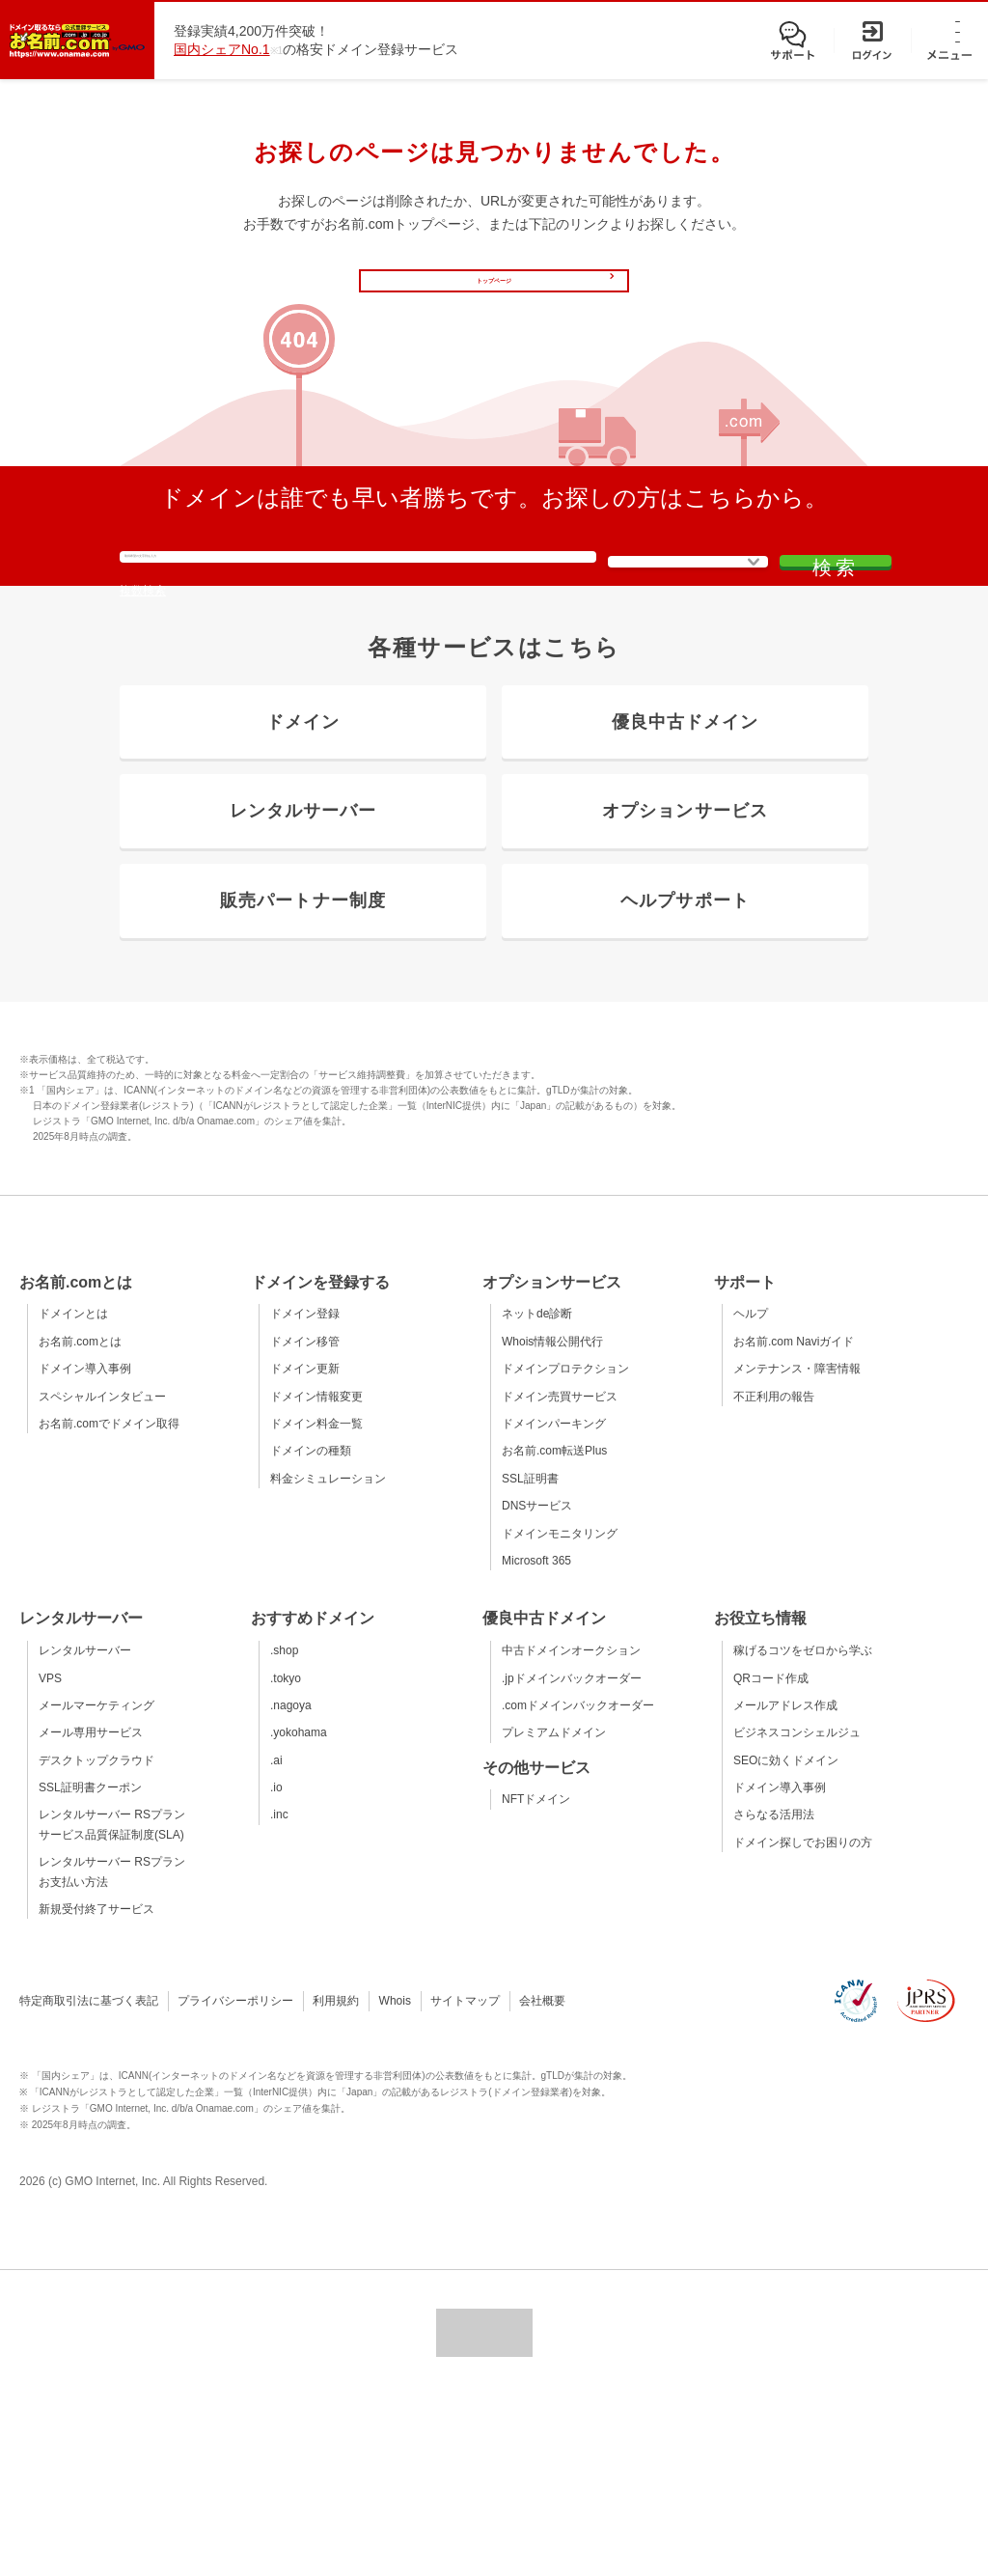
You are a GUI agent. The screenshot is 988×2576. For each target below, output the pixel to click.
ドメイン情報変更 (316, 1577)
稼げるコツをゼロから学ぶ (802, 1831)
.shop (284, 1831)
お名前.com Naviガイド (793, 1522)
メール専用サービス (91, 1913)
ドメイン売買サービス (560, 1577)
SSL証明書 (530, 1659)
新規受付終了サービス (96, 2089)
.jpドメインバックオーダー (572, 1858)
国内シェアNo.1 (222, 49)
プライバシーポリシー (235, 2181)
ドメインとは (73, 1494)
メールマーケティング (96, 1886)
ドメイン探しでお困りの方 (802, 2023)
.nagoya (291, 1886)
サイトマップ (465, 2181)
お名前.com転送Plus (554, 1631)
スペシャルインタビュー (102, 1577)
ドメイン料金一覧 (316, 1604)
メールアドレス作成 (785, 1886)
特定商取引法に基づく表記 (88, 2181)
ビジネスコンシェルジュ (797, 1913)
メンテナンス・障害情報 (797, 1549)
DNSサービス (537, 1686)
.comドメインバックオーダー (578, 1886)
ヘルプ (750, 1494)
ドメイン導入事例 (85, 1549)
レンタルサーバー (85, 1831)
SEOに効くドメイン (785, 1941)
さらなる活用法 (773, 1995)
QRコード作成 (771, 1858)
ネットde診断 (537, 1494)
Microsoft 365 (536, 1741)
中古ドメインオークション (571, 1831)
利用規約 (336, 2181)
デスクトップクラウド (96, 1941)
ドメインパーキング (554, 1604)
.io (276, 1968)
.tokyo (285, 1858)
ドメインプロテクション (565, 1549)
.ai (276, 1941)
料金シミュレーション (328, 1659)
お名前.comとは (80, 1522)
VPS (50, 1858)
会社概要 (542, 2181)
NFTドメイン (536, 1979)
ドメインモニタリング (560, 1713)
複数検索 (143, 700)
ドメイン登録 (305, 1494)
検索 (812, 646)
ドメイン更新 (305, 1549)
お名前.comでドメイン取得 (109, 1604)
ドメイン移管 (305, 1522)
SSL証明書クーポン (90, 1968)
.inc (279, 1995)
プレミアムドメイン (554, 1913)
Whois (395, 2181)
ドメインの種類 (310, 1631)
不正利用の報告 (773, 1577)
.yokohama (298, 1913)
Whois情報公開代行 (552, 1522)
